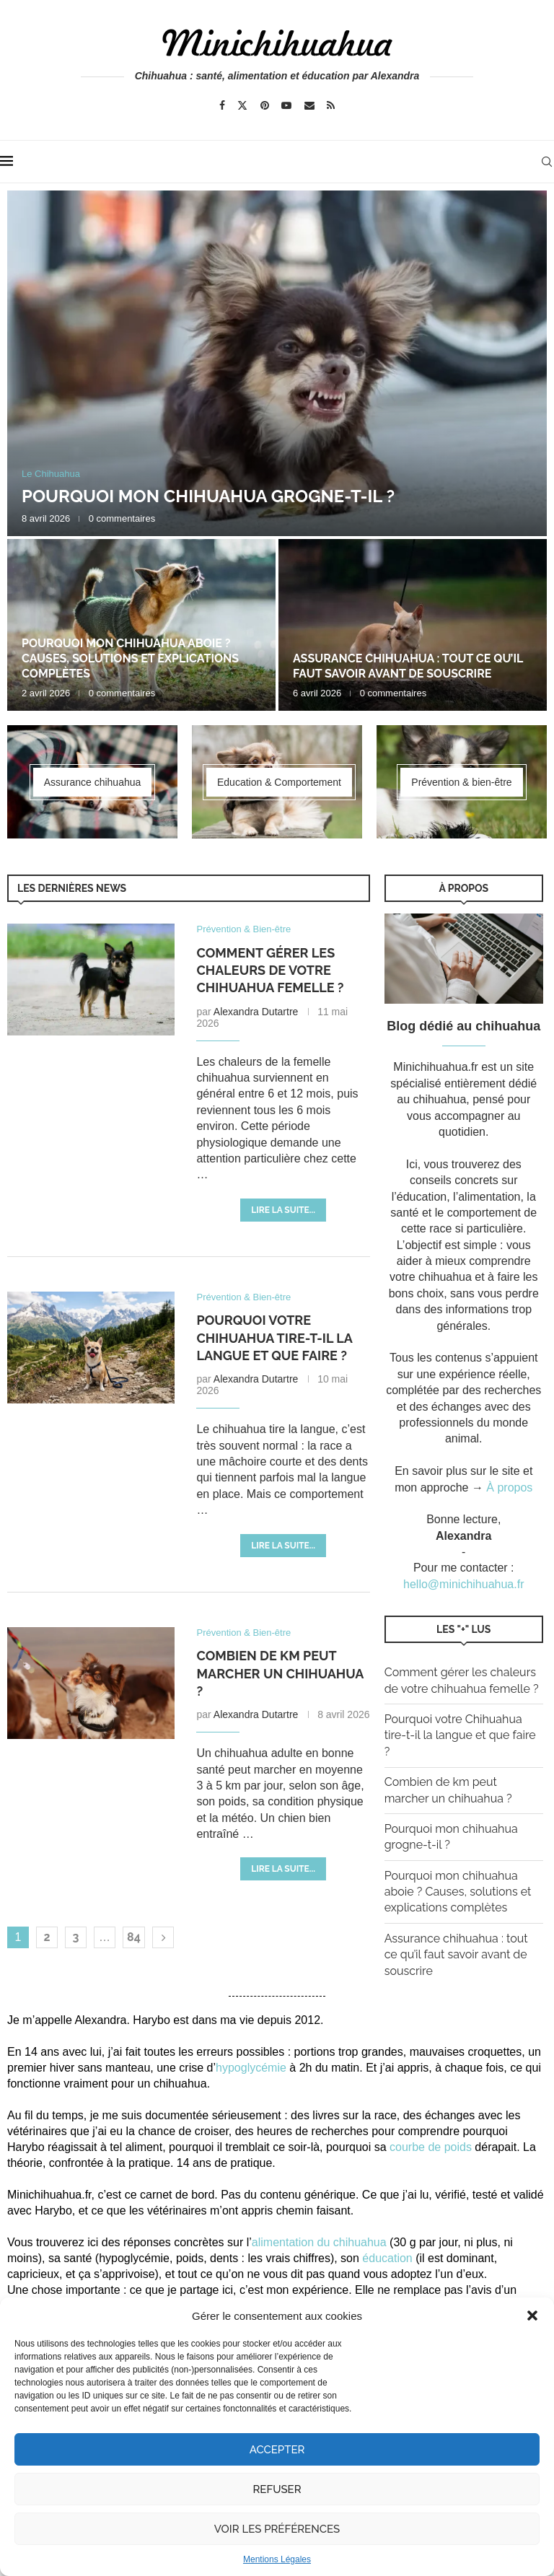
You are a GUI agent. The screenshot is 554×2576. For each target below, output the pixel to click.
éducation (387, 2258)
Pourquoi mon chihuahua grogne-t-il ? (208, 496)
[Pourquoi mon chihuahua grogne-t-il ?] (277, 363)
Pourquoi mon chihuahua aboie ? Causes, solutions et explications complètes (130, 658)
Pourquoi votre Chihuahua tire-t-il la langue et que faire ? (274, 1338)
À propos (509, 1487)
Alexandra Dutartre (256, 1011)
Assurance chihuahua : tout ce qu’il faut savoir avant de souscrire (408, 666)
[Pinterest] (264, 105)
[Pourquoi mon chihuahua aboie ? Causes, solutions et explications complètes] (141, 625)
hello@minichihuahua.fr (463, 1584)
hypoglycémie (251, 2068)
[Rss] (331, 105)
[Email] (309, 105)
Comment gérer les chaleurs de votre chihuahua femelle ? (269, 970)
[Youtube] (286, 105)
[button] (532, 2315)
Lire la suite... (283, 1210)
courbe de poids (431, 2147)
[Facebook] (222, 105)
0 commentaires (122, 518)
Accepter (277, 2449)
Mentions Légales (277, 2559)
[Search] (547, 162)
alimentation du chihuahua (319, 2242)
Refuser (276, 2489)
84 (134, 1937)
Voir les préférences (277, 2529)
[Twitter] (242, 105)
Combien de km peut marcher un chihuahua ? (279, 1673)
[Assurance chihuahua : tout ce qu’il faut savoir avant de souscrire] (412, 625)
